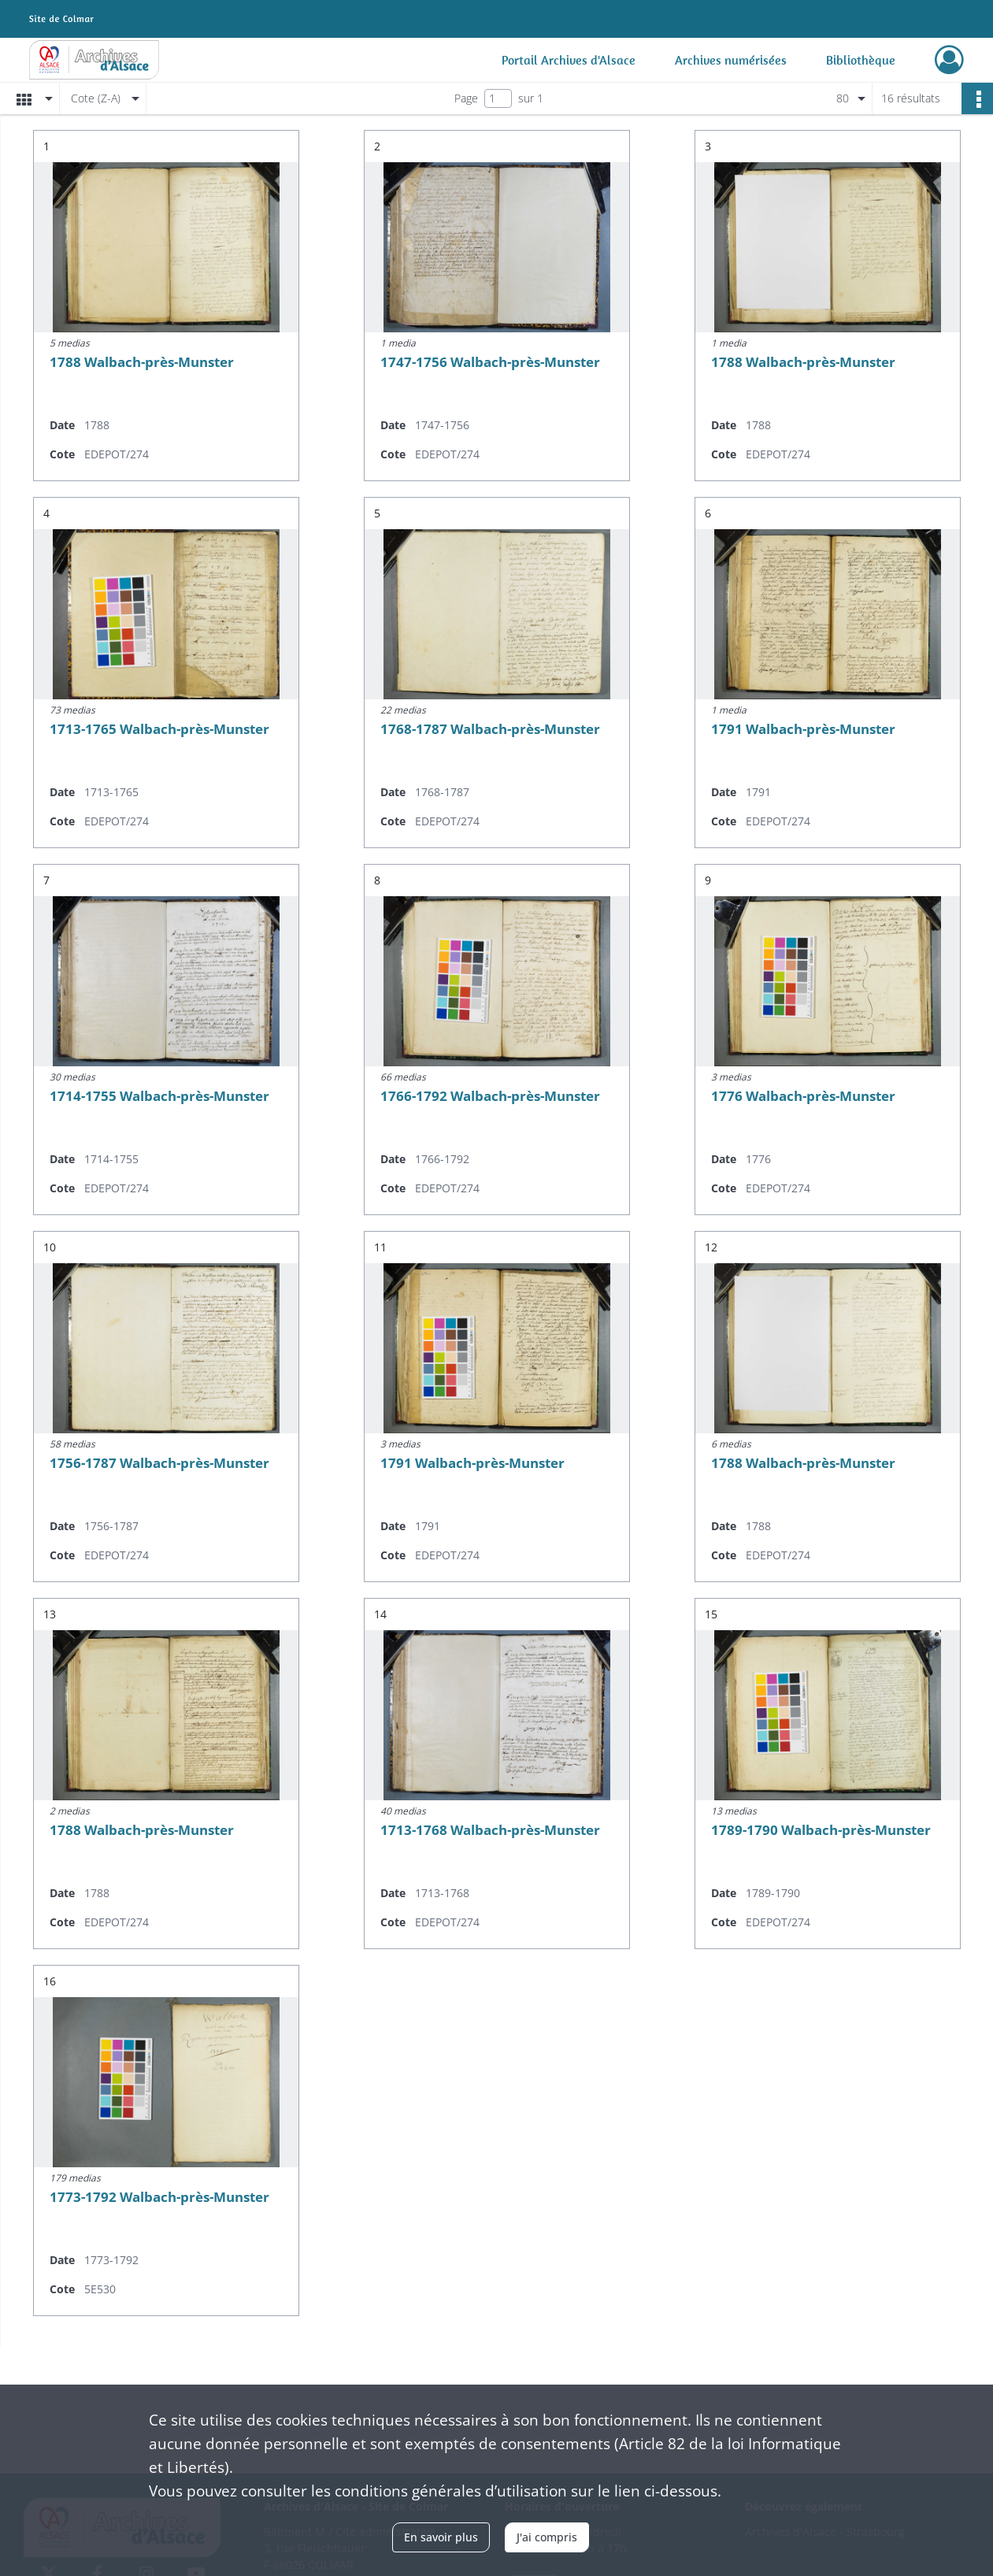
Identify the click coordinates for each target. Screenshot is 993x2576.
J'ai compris (547, 2537)
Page (466, 98)
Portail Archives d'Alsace (568, 60)
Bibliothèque (860, 60)
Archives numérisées (731, 60)
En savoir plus (441, 2537)
